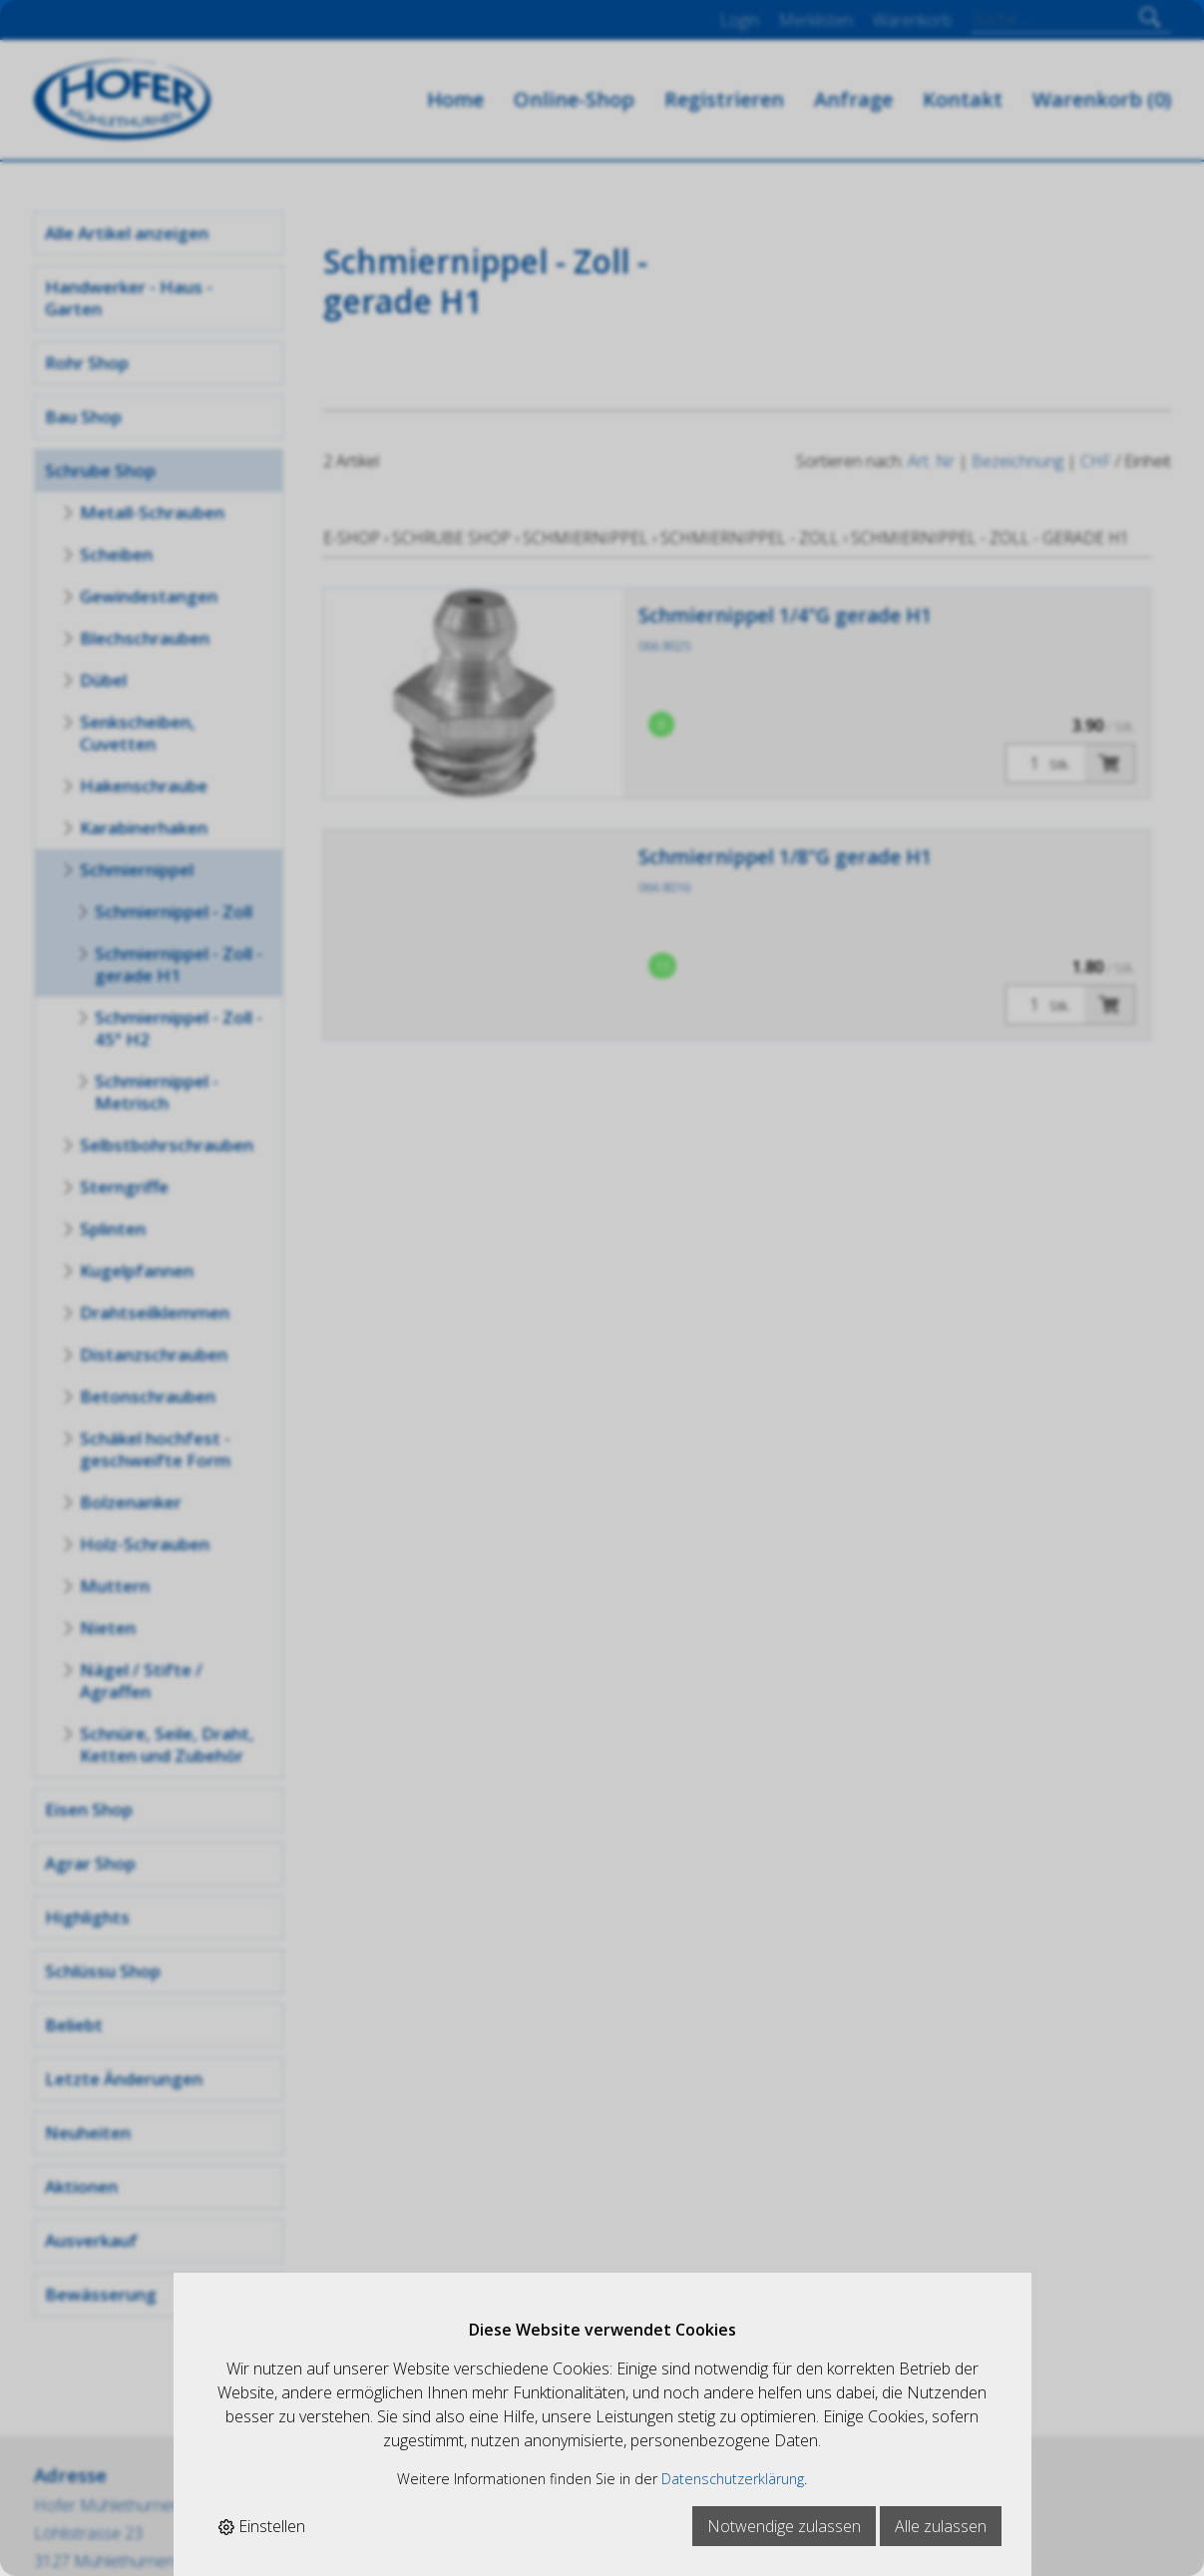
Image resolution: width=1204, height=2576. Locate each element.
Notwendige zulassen (784, 2526)
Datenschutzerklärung (732, 2478)
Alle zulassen (941, 2526)
